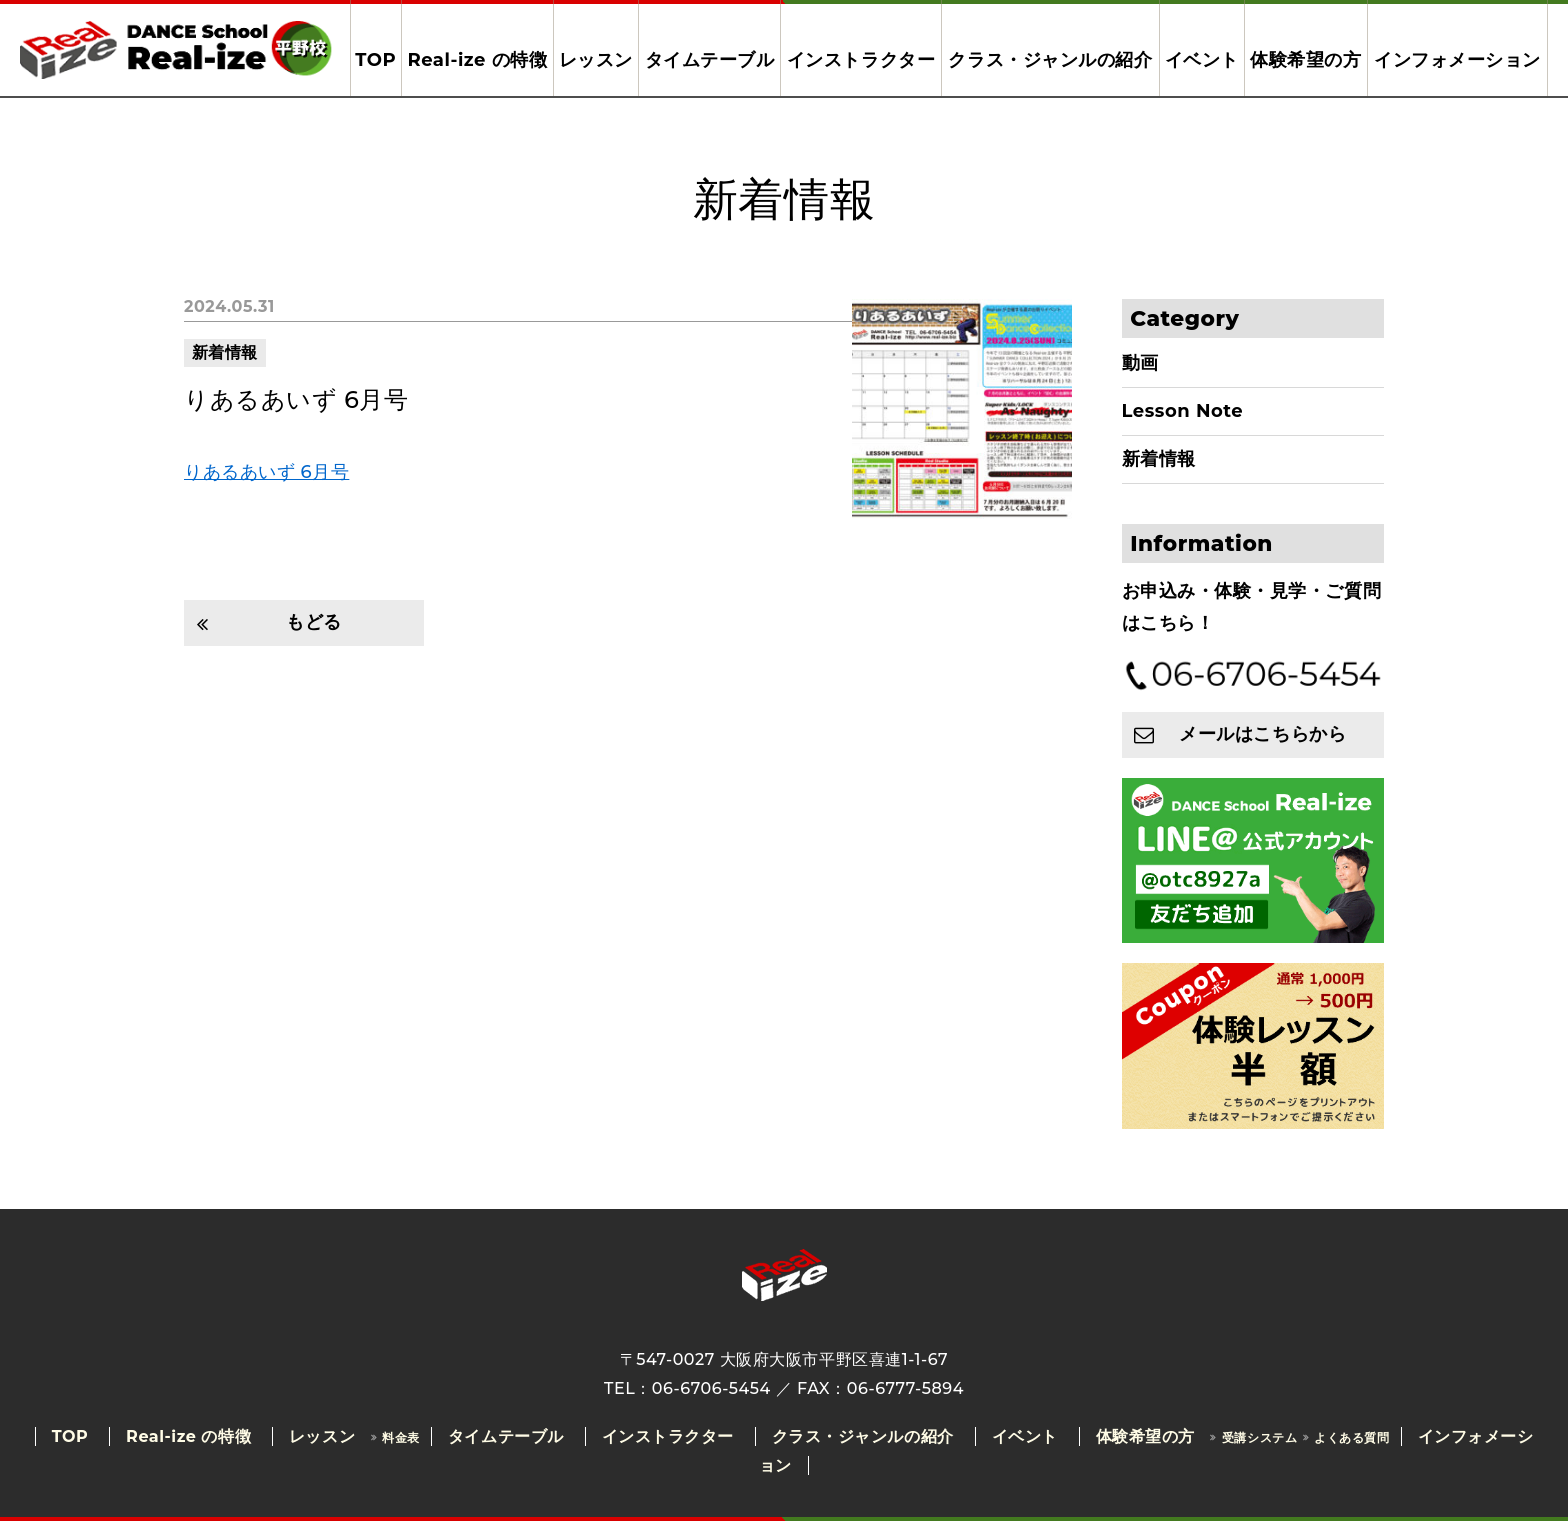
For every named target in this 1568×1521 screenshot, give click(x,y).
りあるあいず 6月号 (296, 399)
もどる (314, 622)
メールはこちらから (1262, 734)
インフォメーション (1457, 60)
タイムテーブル (710, 60)
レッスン (596, 60)
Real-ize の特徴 (477, 60)
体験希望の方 (1305, 60)
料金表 (401, 1437)
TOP (375, 60)
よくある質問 (1351, 1437)
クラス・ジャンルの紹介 (1050, 60)
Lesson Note (1183, 411)
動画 (1140, 363)
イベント (1202, 60)
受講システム (1259, 1437)
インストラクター (861, 60)
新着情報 (225, 352)
